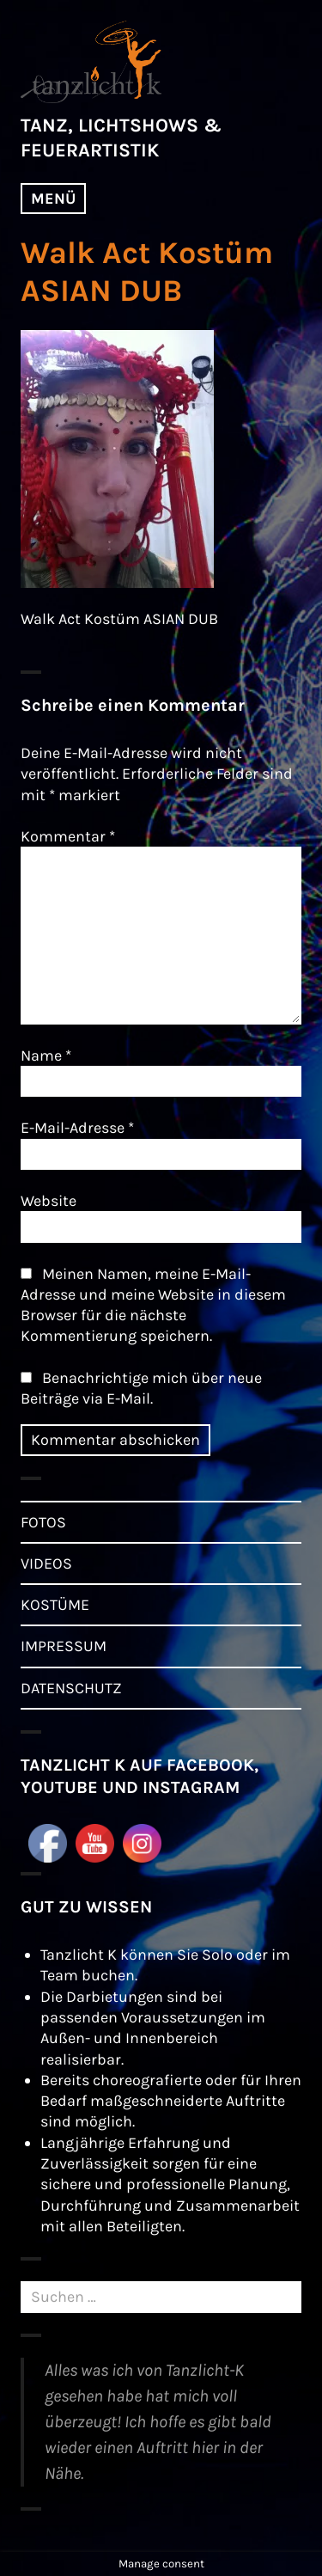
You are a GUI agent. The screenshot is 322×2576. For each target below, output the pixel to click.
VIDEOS (46, 1563)
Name (46, 1055)
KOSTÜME (55, 1604)
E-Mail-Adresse (77, 1127)
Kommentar (68, 836)
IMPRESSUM (63, 1646)
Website (48, 1200)
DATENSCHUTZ (71, 1688)
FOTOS (43, 1522)
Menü (53, 198)
